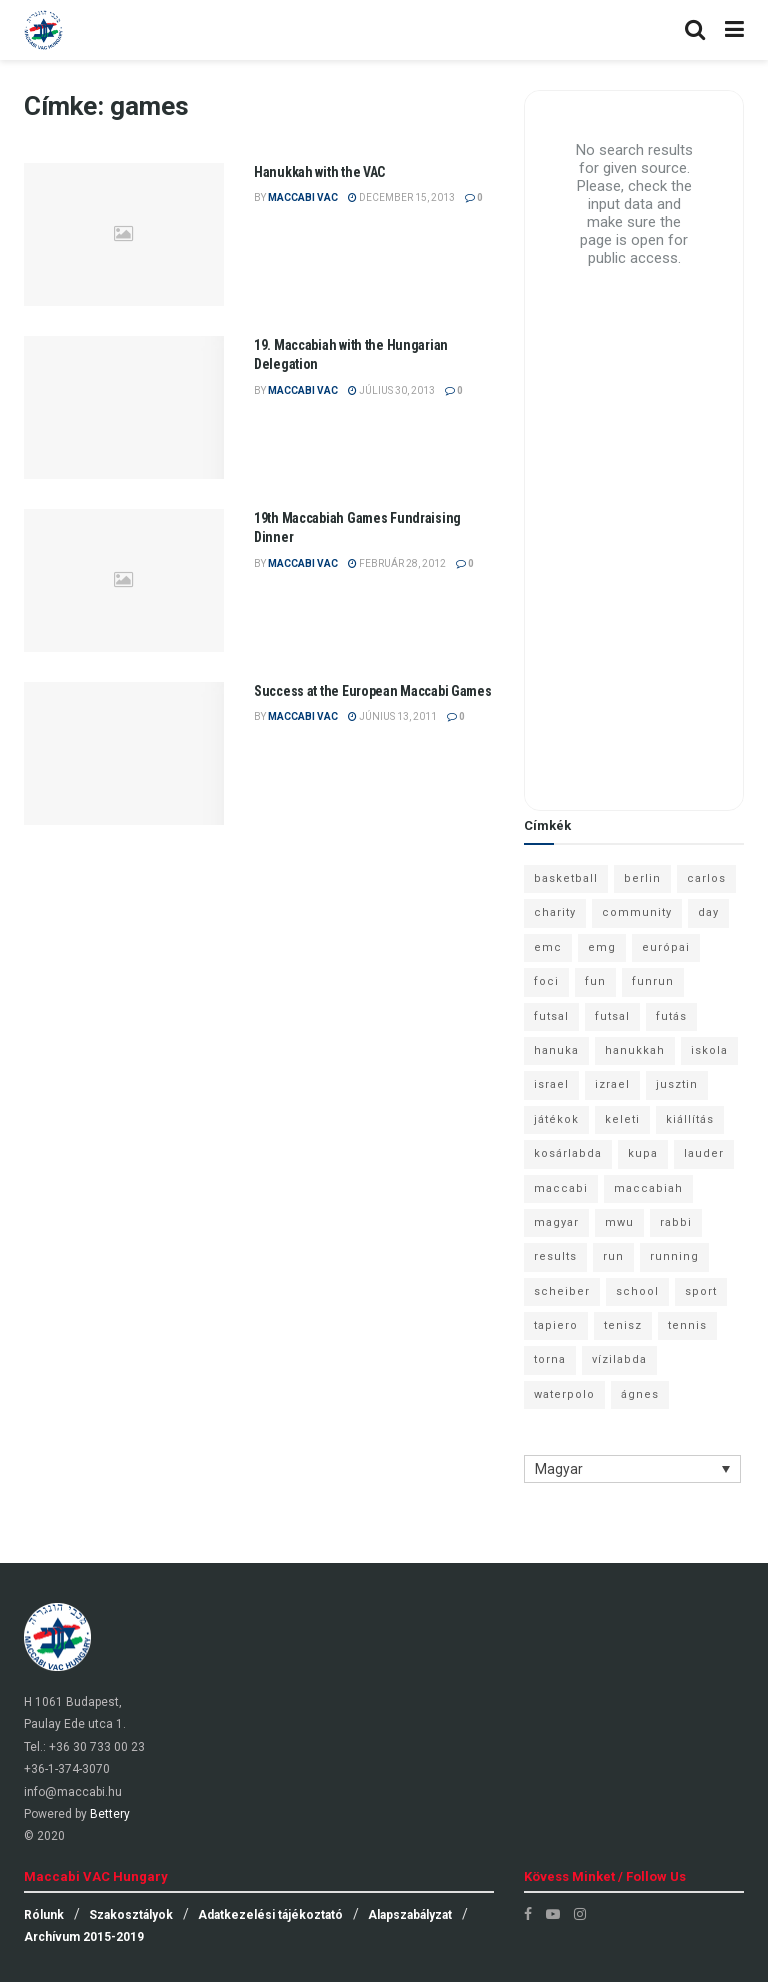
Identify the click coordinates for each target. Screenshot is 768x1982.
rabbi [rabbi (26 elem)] (676, 1222)
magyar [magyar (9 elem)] (556, 1222)
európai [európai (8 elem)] (666, 947)
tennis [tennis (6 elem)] (687, 1325)
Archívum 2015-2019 (84, 1937)
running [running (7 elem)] (674, 1256)
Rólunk (44, 1915)
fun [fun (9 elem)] (595, 981)
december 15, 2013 (401, 197)
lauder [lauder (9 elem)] (704, 1153)
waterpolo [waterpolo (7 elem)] (564, 1394)
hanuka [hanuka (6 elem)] (556, 1050)
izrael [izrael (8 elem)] (612, 1084)
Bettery (110, 1814)
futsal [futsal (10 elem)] (612, 1016)
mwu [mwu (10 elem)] (619, 1222)
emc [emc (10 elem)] (548, 947)
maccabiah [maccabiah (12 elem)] (648, 1188)
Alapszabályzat (410, 1915)
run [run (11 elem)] (613, 1256)
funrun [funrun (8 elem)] (653, 981)
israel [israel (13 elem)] (551, 1084)
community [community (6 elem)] (637, 912)
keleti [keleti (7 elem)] (622, 1119)
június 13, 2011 (392, 716)
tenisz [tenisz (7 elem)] (623, 1325)
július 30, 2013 (391, 390)
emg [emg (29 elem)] (602, 947)
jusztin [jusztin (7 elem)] (677, 1084)
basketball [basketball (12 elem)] (566, 878)
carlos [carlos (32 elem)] (706, 878)
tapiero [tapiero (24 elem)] (556, 1325)
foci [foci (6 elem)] (546, 981)
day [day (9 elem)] (708, 912)
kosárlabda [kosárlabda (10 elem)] (568, 1153)
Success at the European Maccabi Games (373, 691)
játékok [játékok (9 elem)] (556, 1119)
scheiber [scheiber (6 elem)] (562, 1291)
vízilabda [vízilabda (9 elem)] (619, 1359)
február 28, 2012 (397, 563)
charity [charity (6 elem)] (555, 912)
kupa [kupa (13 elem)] (643, 1153)
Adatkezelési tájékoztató (270, 1915)
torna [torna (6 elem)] (550, 1359)
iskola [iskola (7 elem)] (709, 1050)
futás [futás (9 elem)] (671, 1016)
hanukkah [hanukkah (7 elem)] (635, 1050)
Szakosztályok (131, 1915)
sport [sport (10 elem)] (701, 1291)
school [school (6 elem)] (637, 1291)
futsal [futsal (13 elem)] (551, 1016)
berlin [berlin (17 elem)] (642, 878)
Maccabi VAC (303, 197)
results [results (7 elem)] (555, 1256)
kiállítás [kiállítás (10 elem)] (690, 1119)
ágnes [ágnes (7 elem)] (640, 1394)
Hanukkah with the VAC (319, 172)
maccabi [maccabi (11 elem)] (561, 1188)
